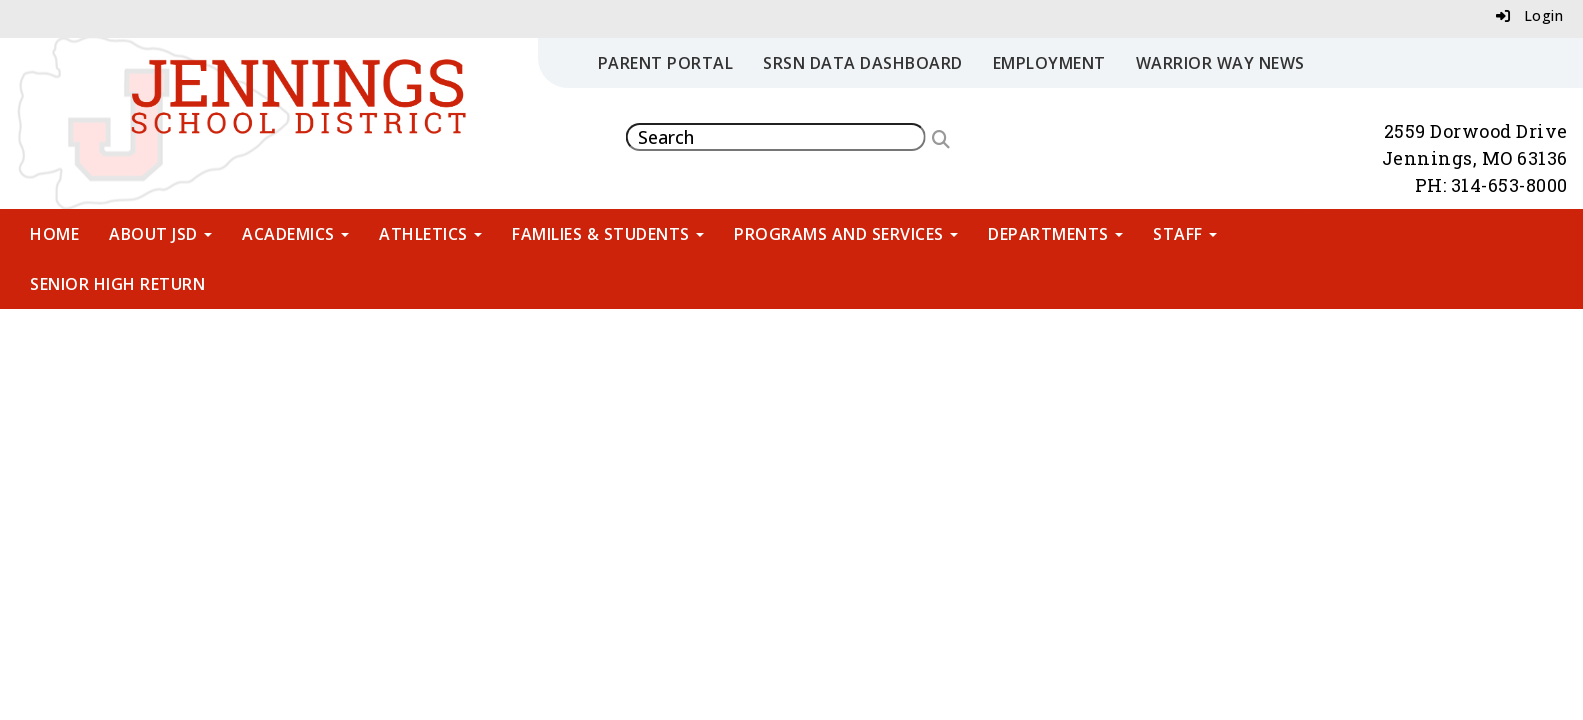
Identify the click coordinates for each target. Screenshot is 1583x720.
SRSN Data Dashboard (863, 63)
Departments (1055, 234)
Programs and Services (846, 234)
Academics (295, 234)
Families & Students (608, 234)
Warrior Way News (1220, 63)
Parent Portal (666, 63)
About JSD (160, 234)
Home (54, 234)
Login (1530, 15)
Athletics (430, 234)
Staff (1185, 234)
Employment (1049, 63)
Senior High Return (117, 284)
